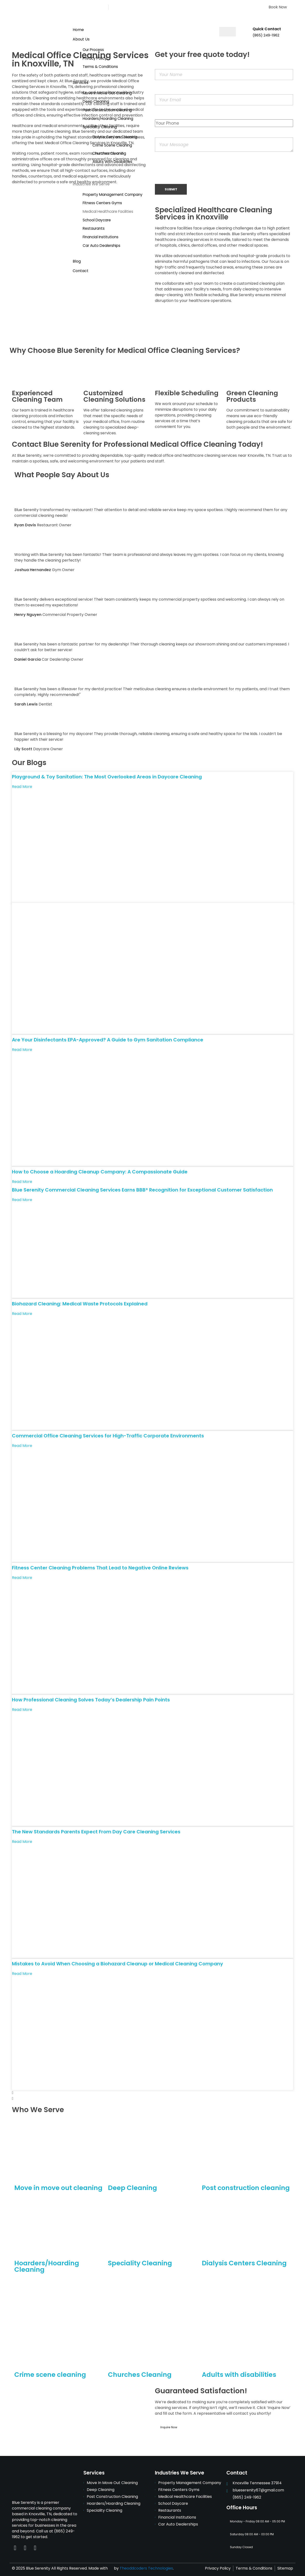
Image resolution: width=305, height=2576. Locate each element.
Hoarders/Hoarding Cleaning (108, 118)
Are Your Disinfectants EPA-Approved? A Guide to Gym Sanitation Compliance (107, 1039)
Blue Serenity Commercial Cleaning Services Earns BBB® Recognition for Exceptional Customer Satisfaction (142, 1190)
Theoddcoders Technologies (146, 2568)
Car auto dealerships (101, 245)
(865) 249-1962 (266, 35)
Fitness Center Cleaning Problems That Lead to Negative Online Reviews (100, 1567)
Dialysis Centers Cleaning (114, 136)
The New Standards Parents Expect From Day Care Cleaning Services (96, 1831)
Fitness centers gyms (102, 202)
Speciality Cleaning (100, 126)
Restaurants (94, 228)
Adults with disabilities (112, 161)
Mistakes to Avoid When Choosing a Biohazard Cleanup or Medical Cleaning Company (117, 1963)
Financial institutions (100, 236)
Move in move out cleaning (107, 93)
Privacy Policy (95, 58)
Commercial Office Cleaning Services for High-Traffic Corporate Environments (108, 1435)
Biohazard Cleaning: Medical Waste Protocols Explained (79, 1303)
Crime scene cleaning (112, 145)
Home (78, 29)
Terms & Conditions (100, 66)
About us (81, 39)
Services (80, 82)
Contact (80, 271)
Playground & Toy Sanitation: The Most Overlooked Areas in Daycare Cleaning (107, 776)
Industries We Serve (91, 184)
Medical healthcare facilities (108, 211)
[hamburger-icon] (227, 31)
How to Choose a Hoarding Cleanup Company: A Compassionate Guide (100, 1171)
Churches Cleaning (109, 153)
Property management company (112, 194)
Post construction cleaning (107, 109)
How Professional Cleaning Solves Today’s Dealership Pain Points (91, 1699)
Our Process (93, 49)
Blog (77, 261)
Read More (22, 786)
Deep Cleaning (96, 101)
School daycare (97, 220)
